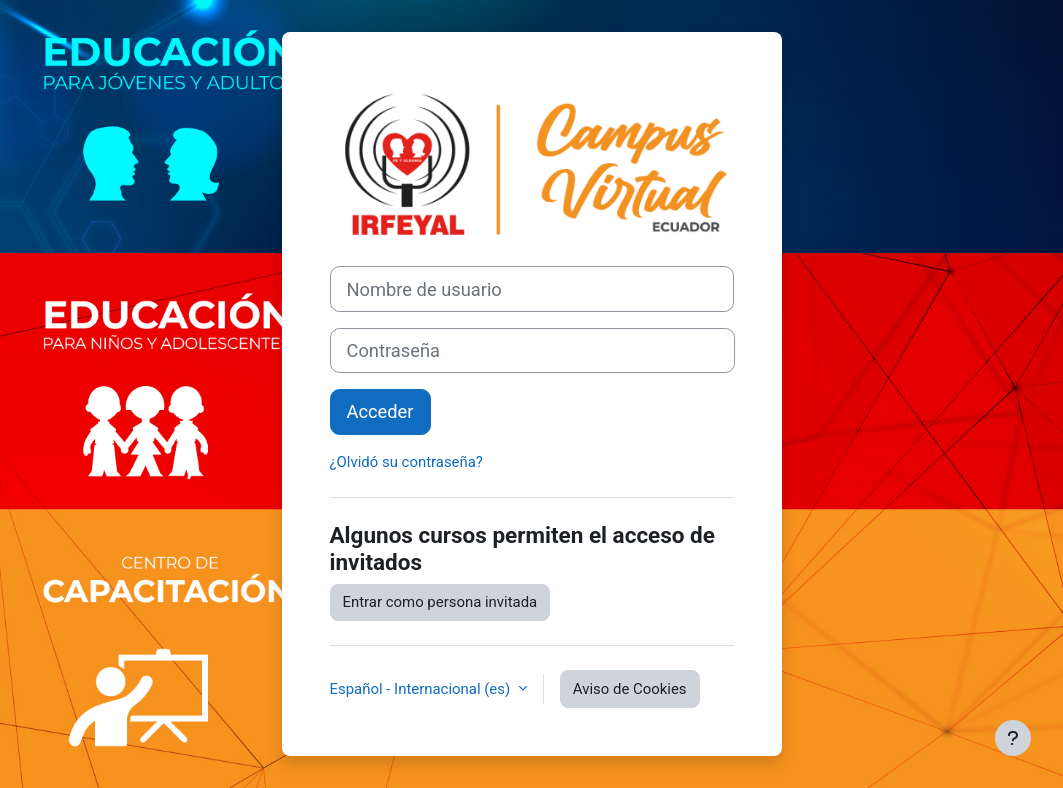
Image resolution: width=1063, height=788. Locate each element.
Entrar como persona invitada (440, 602)
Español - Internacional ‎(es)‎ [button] (422, 689)
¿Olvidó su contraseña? (406, 462)
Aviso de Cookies (630, 689)
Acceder (380, 411)
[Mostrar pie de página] (1013, 738)
